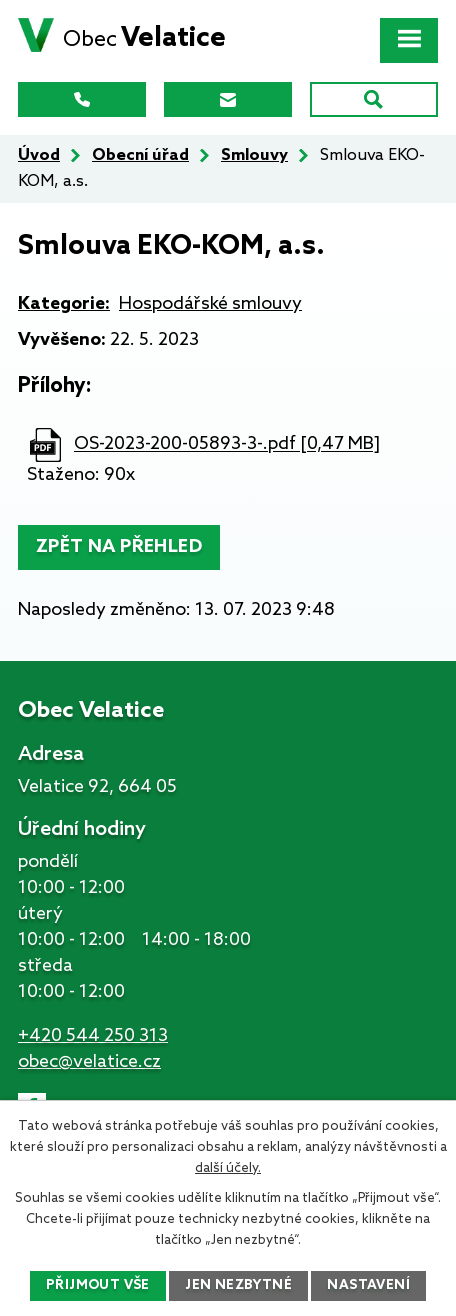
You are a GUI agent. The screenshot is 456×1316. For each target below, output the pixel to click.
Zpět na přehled (119, 547)
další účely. (228, 1168)
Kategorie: (64, 304)
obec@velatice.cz (89, 1062)
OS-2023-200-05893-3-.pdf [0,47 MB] (227, 445)
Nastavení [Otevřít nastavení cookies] (368, 1285)
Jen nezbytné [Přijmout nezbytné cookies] (238, 1285)
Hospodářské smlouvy (210, 304)
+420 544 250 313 (93, 1036)
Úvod (39, 155)
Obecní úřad (140, 155)
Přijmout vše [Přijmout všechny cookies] (98, 1285)
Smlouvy (254, 155)
